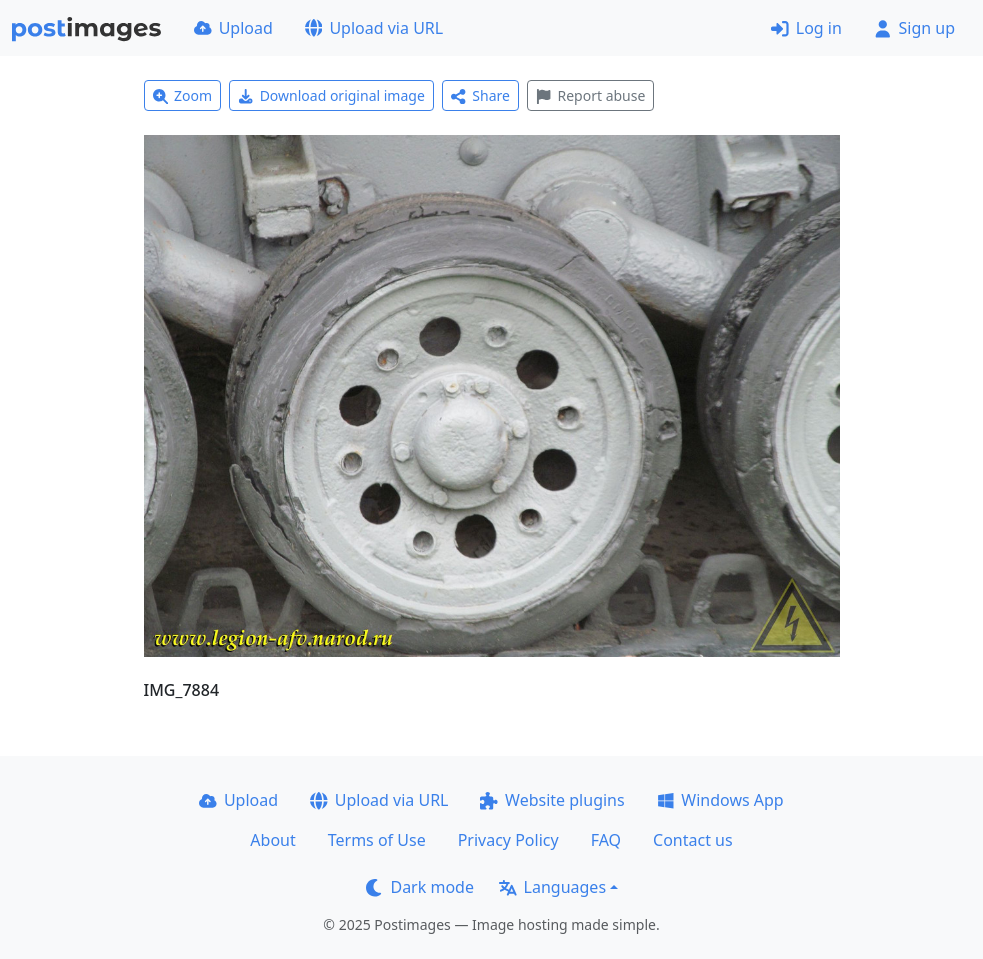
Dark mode (420, 887)
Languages (552, 887)
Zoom (183, 95)
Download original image (331, 95)
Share (480, 95)
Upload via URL (374, 28)
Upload (233, 28)
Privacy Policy (508, 840)
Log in (806, 28)
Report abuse (590, 95)
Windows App (720, 800)
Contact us (693, 840)
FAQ (606, 840)
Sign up (914, 28)
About (272, 840)
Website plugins (552, 800)
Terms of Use (377, 840)
